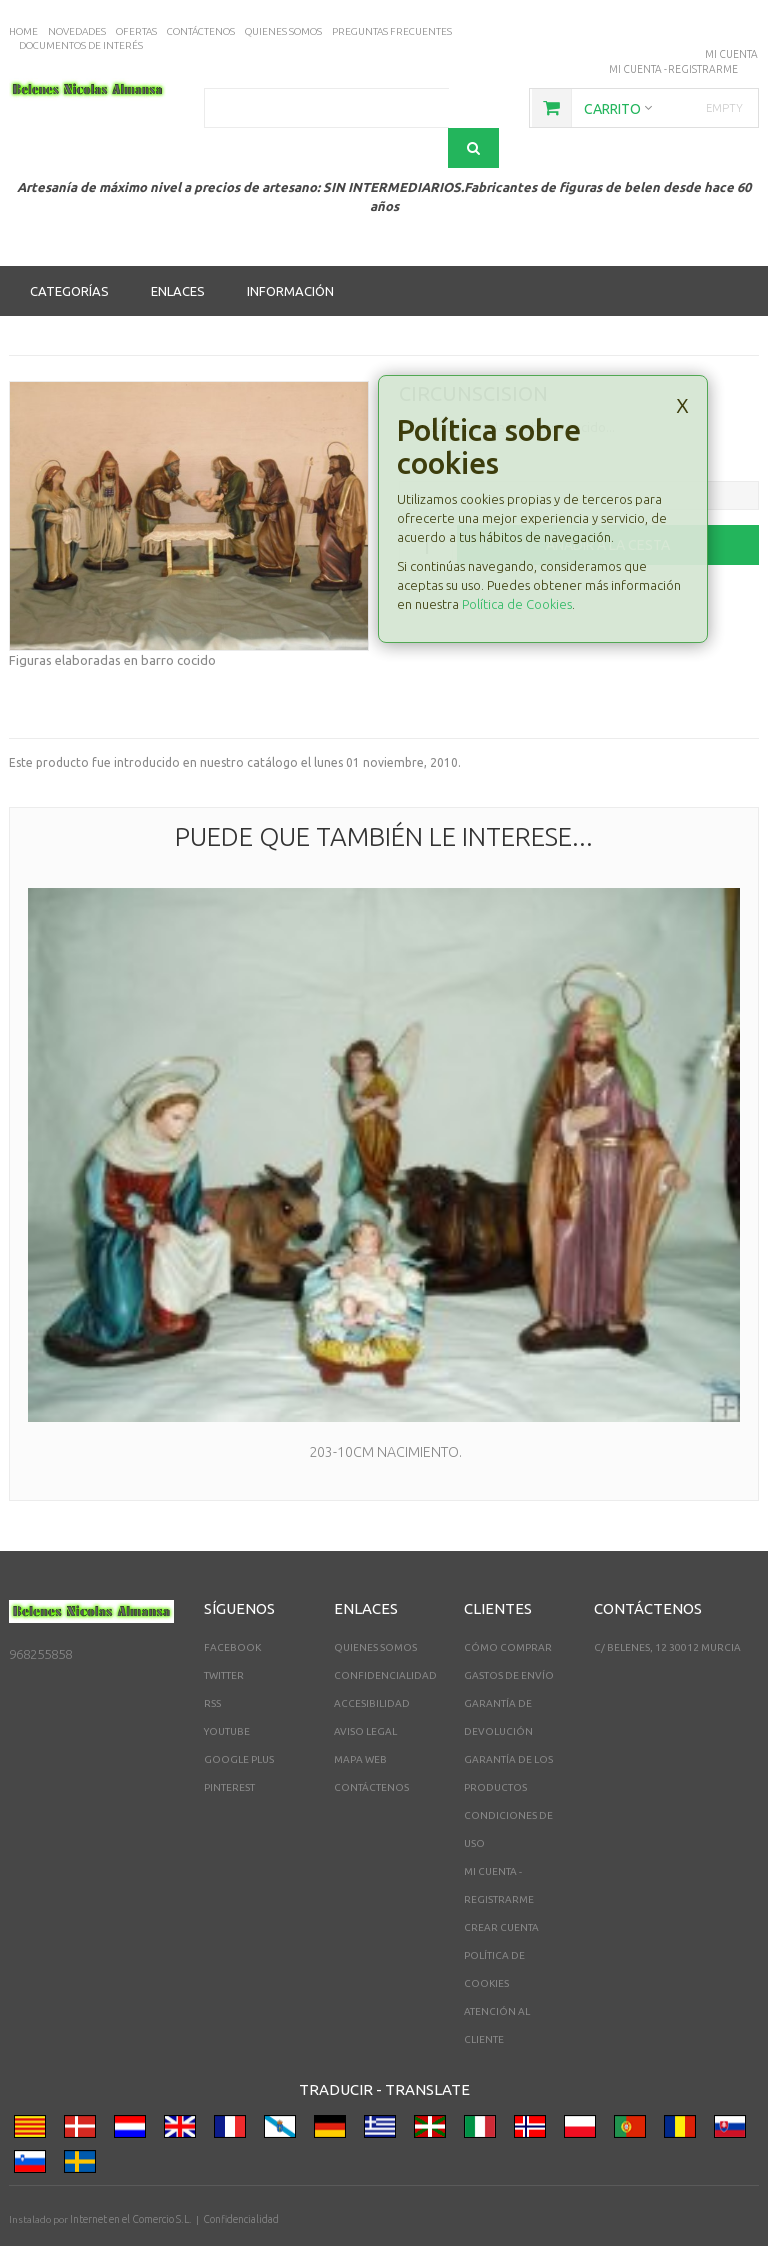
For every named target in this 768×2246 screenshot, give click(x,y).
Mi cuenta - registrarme (675, 67)
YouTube (227, 1691)
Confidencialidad (385, 1635)
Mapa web (360, 1719)
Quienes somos (375, 1607)
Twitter (224, 1635)
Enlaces (178, 251)
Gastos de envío (509, 1635)
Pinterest (229, 1747)
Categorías (69, 251)
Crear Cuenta (501, 1887)
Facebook (232, 1607)
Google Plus (239, 1719)
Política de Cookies (517, 564)
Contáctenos (371, 1747)
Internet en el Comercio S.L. (129, 2179)
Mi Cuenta (732, 53)
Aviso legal (365, 1691)
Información (290, 251)
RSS (212, 1663)
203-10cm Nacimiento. (384, 1412)
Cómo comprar (508, 1607)
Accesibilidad (372, 1663)
